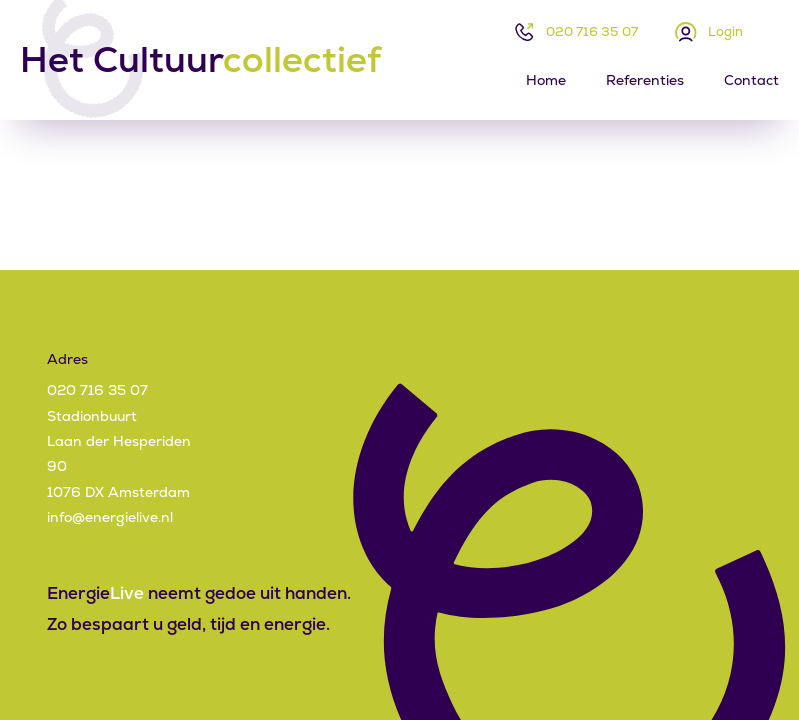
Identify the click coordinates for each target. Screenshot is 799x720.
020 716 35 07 (592, 31)
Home (546, 80)
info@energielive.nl (110, 517)
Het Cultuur (200, 60)
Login (725, 31)
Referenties (645, 80)
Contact (751, 80)
